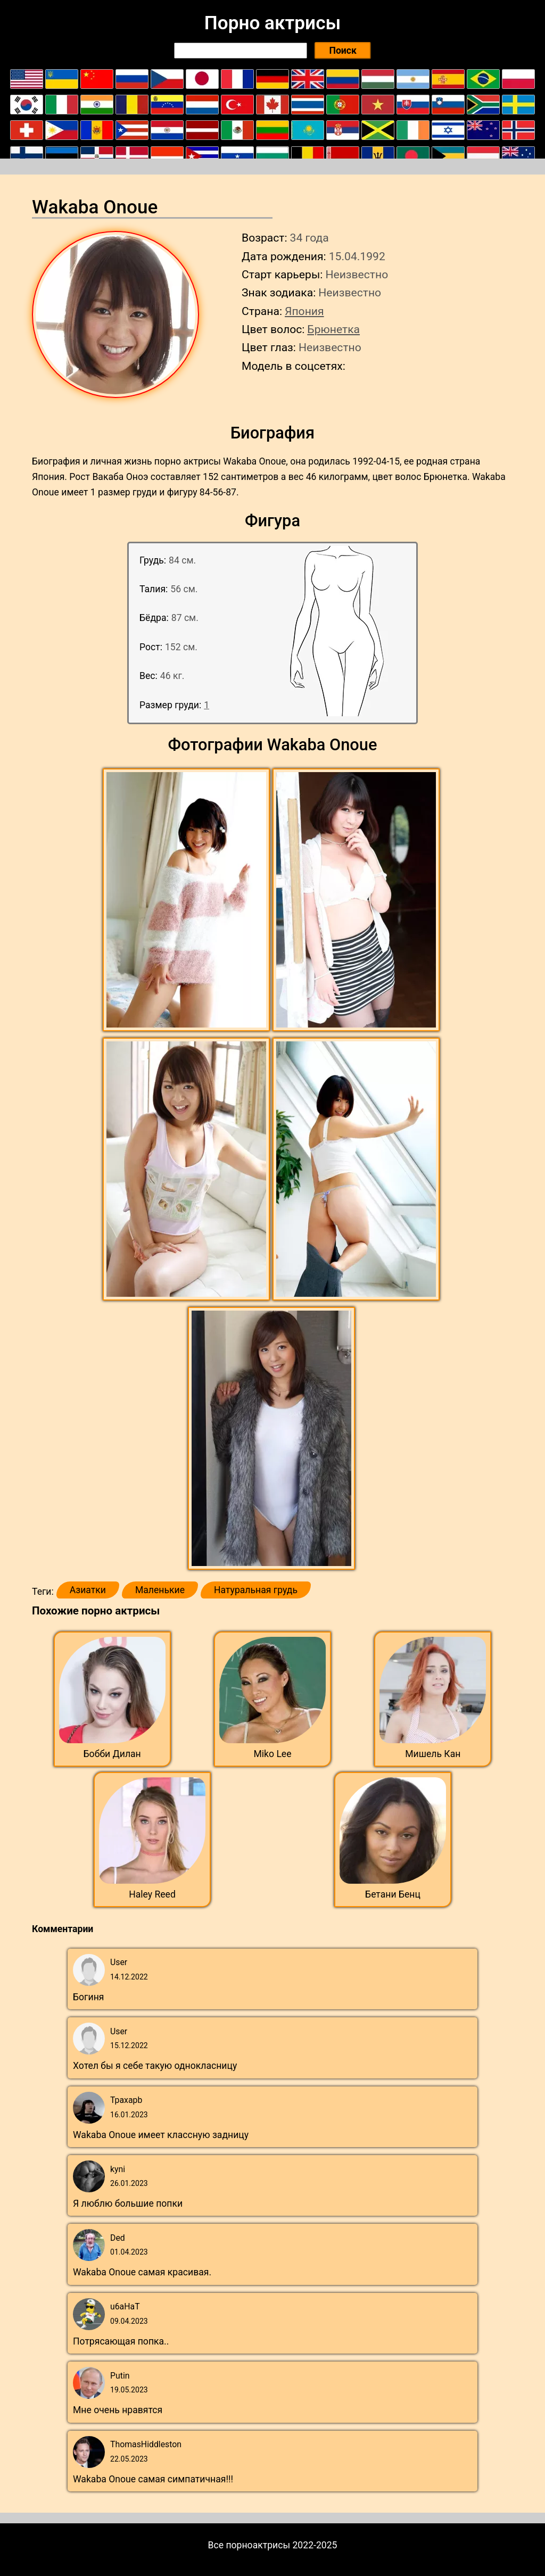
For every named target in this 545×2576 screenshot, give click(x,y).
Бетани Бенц (392, 1894)
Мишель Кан (432, 1754)
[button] (187, 900)
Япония (304, 311)
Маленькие (160, 1590)
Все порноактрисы (249, 2545)
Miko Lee (272, 1754)
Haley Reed (152, 1894)
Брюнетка (333, 329)
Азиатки (88, 1590)
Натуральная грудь (256, 1590)
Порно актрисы (272, 23)
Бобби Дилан (112, 1754)
